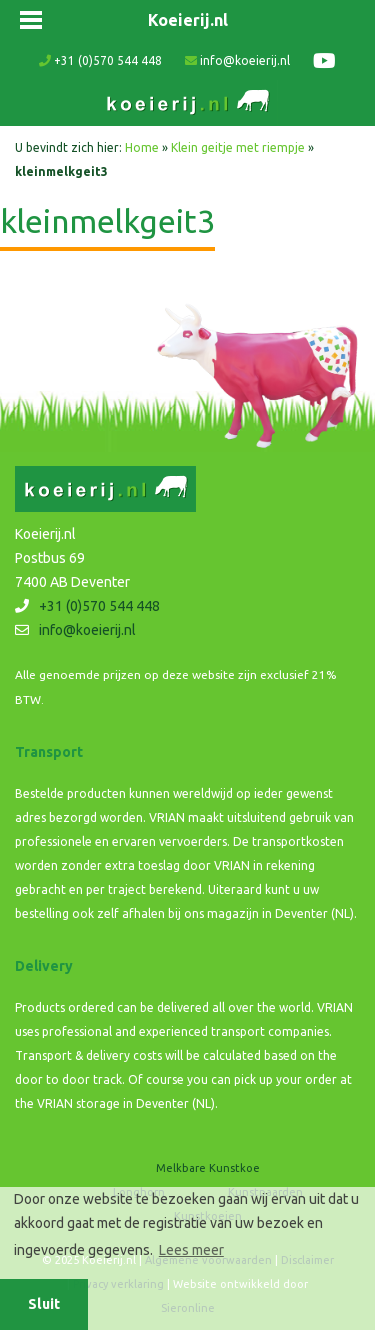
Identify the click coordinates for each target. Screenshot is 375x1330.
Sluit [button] (44, 1304)
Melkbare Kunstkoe (208, 1168)
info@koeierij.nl (237, 60)
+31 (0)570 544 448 (100, 60)
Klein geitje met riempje (238, 147)
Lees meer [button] (191, 1250)
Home (142, 147)
